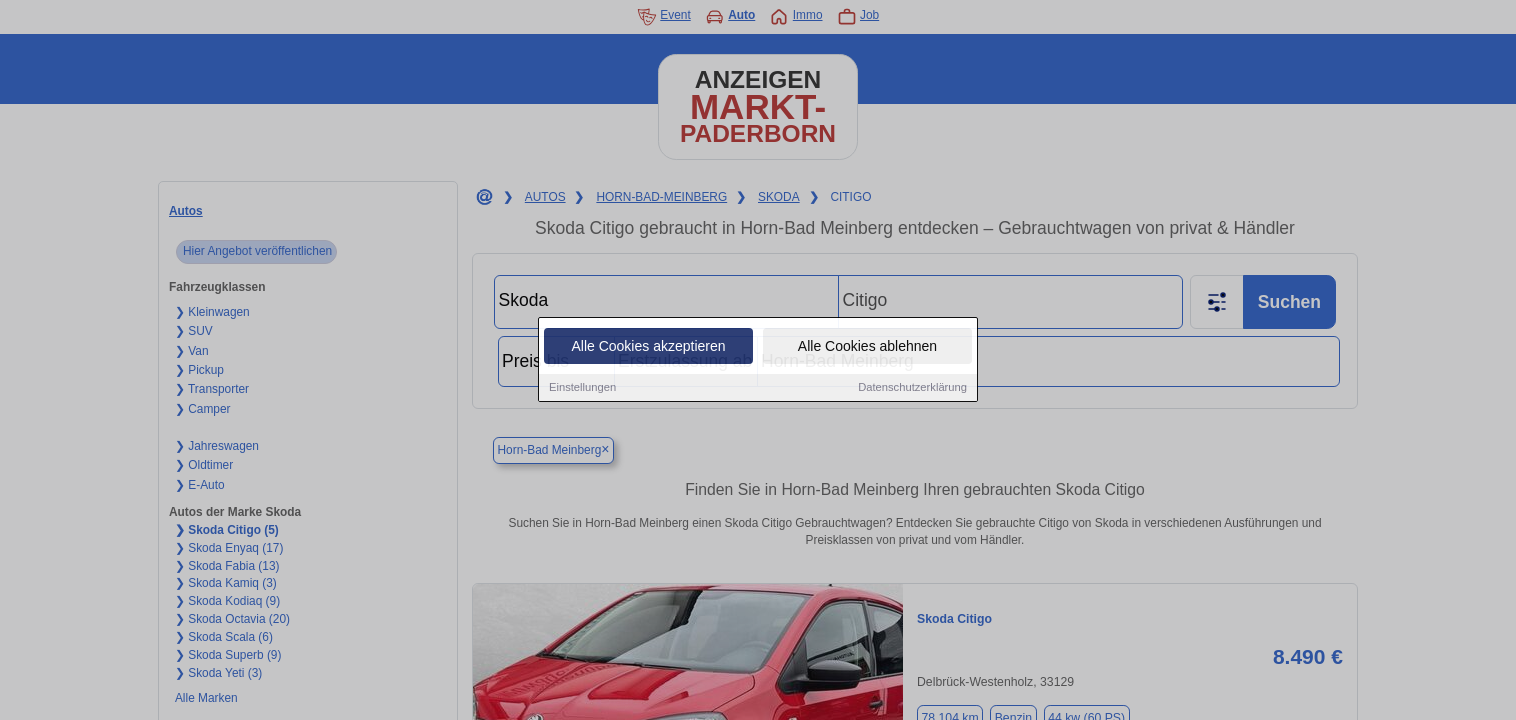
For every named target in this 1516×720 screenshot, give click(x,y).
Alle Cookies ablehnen (867, 348)
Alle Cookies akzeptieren (648, 348)
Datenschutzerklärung (912, 389)
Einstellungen (582, 389)
